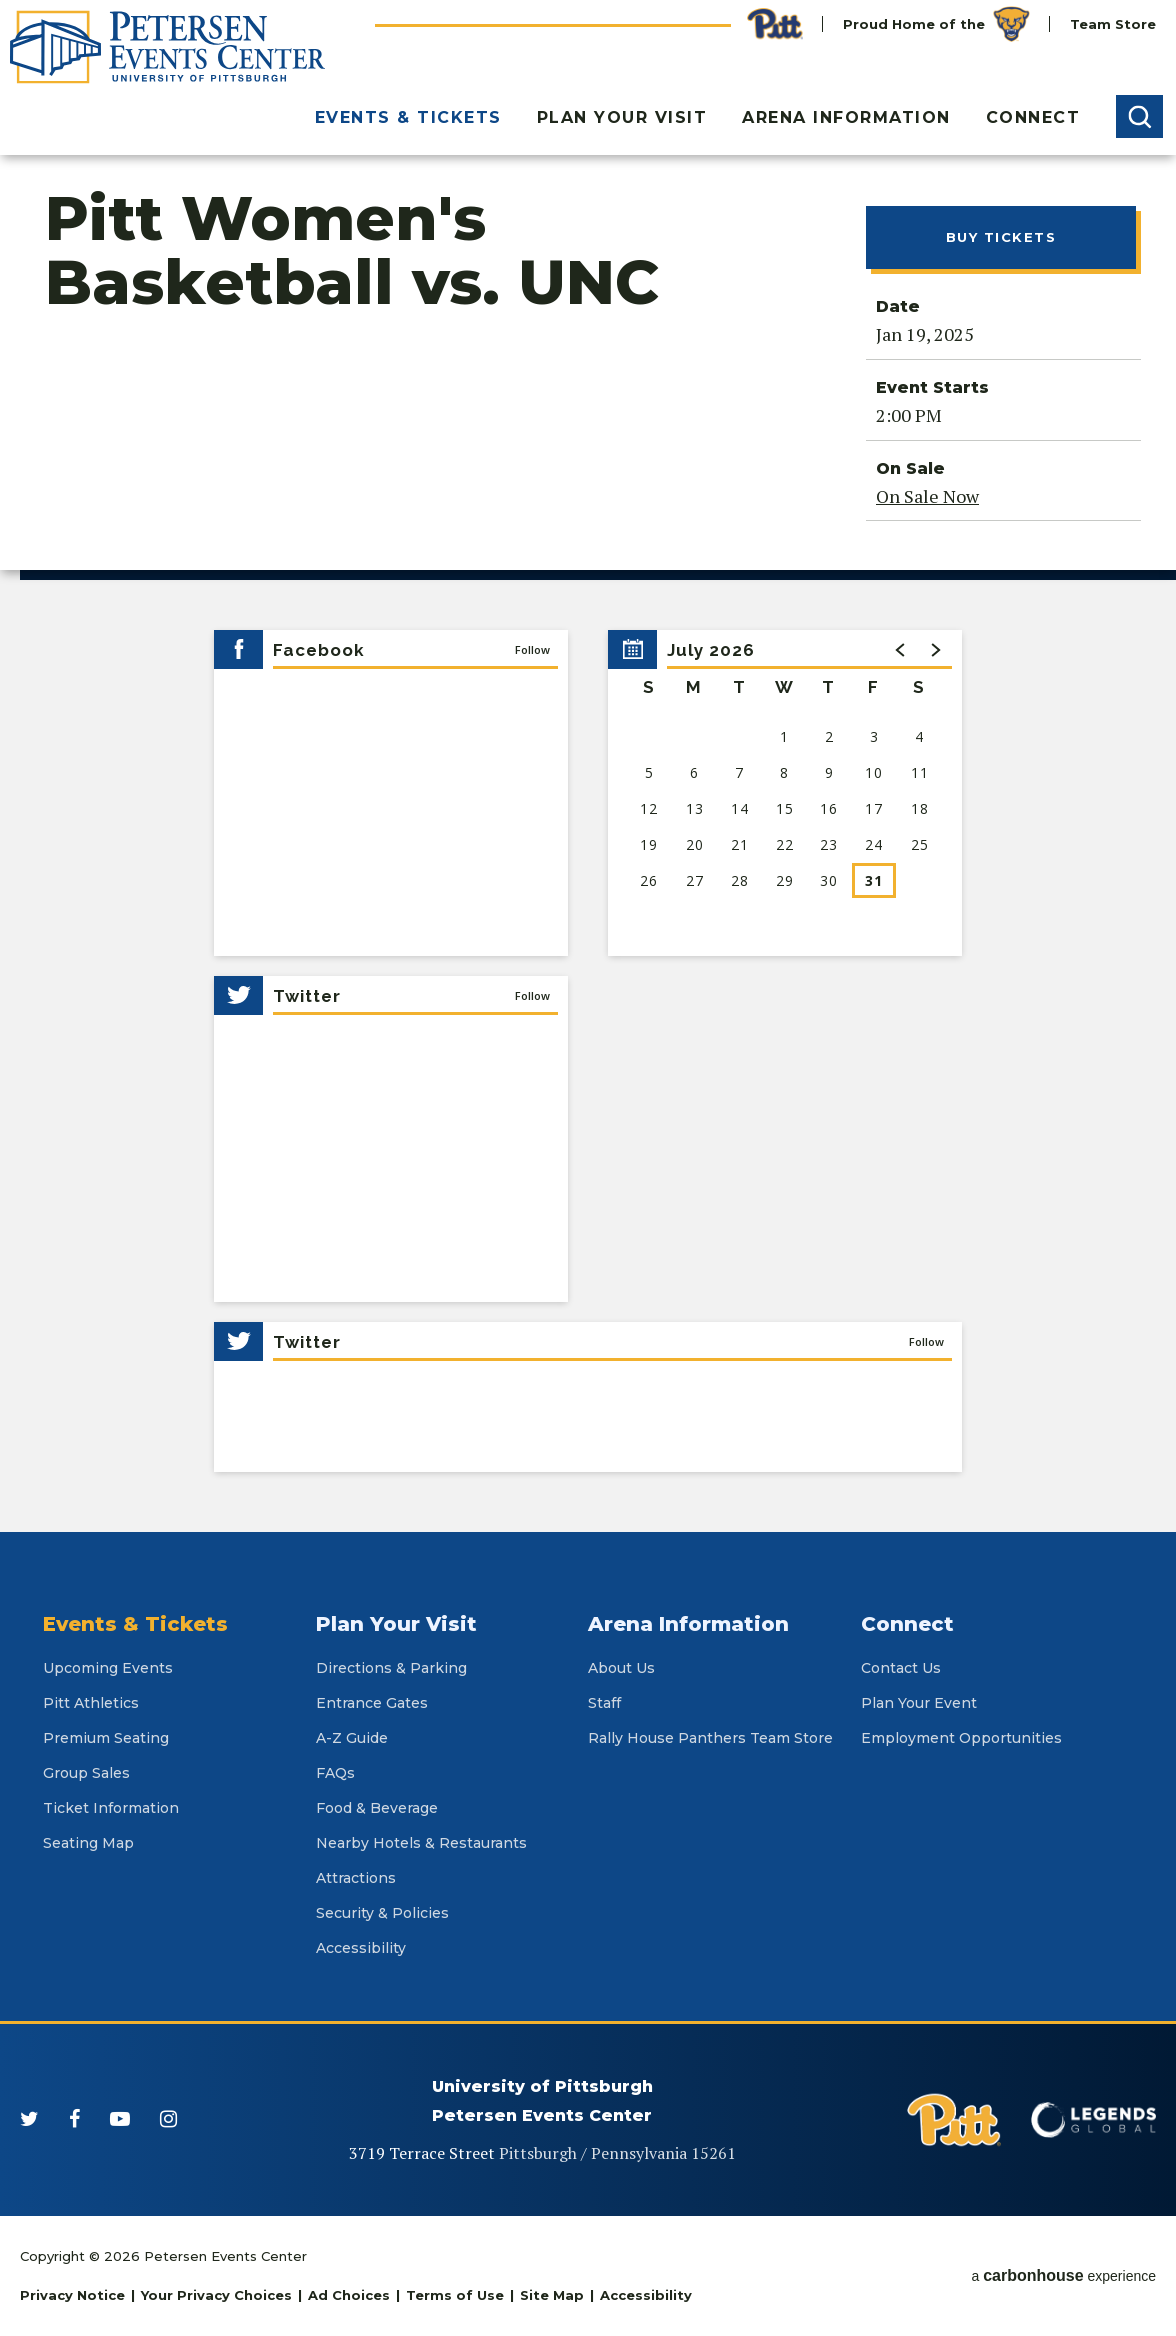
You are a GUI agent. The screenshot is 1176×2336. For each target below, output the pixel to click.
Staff (604, 1703)
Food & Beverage (377, 1808)
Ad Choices (349, 2295)
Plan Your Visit (622, 117)
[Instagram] (168, 2119)
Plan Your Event (919, 1703)
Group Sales (86, 1773)
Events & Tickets (408, 117)
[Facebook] (74, 2119)
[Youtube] (120, 2119)
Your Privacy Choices (216, 2295)
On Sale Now (927, 496)
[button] (1139, 116)
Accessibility (361, 1948)
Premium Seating (106, 1738)
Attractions (356, 1878)
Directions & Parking (391, 1668)
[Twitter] (29, 2119)
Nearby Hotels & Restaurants (421, 1843)
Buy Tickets (1001, 237)
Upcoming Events (108, 1668)
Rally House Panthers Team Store (710, 1738)
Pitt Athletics (91, 1703)
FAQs (335, 1773)
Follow (532, 649)
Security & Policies (382, 1913)
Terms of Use (455, 2295)
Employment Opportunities (961, 1738)
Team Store (1113, 24)
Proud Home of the (936, 24)
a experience (1063, 2275)
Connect (1033, 117)
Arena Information (846, 117)
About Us (621, 1668)
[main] (588, 843)
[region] (785, 793)
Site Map (552, 2295)
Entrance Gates (372, 1703)
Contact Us (901, 1668)
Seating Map (88, 1843)
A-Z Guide (352, 1738)
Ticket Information (111, 1808)
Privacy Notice (72, 2295)
